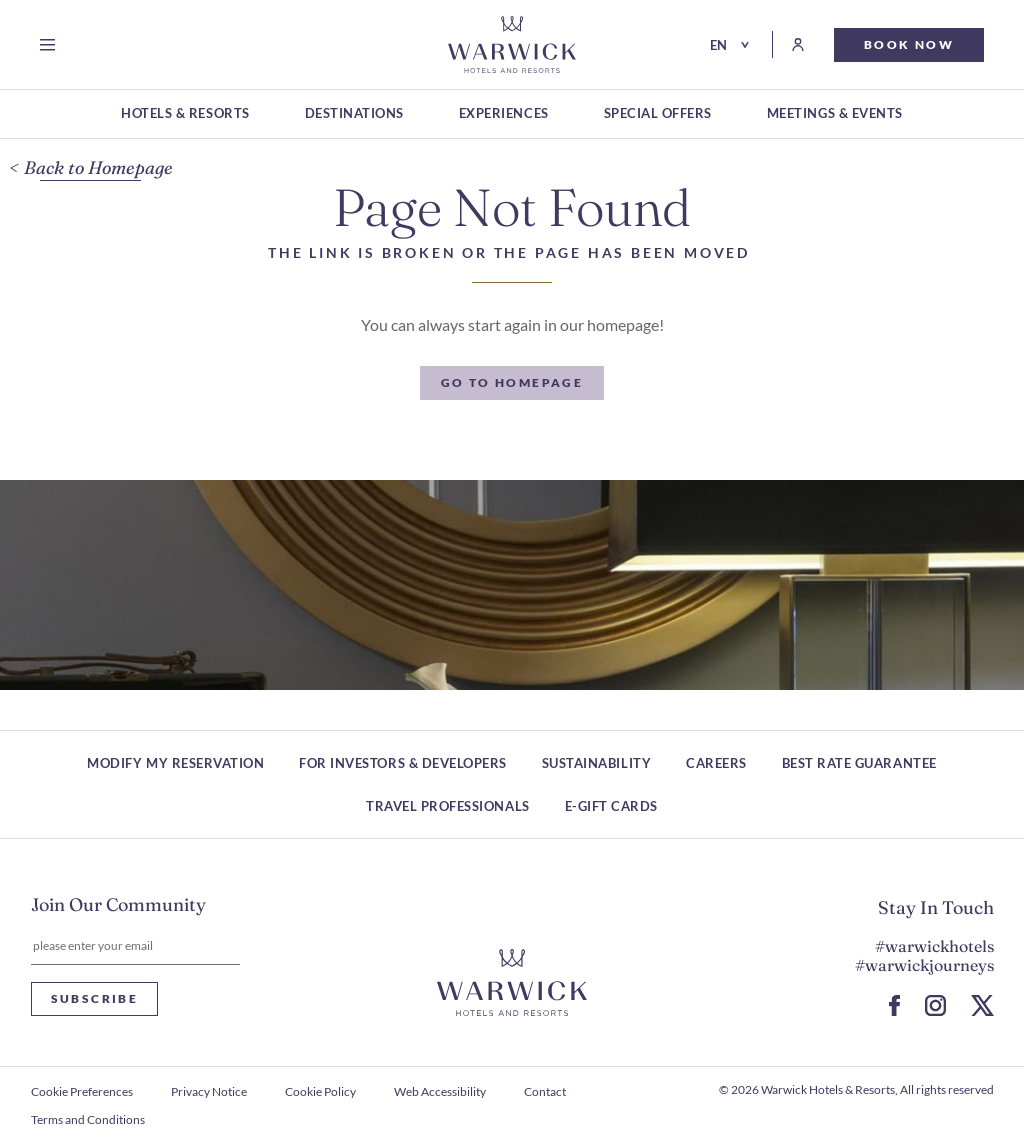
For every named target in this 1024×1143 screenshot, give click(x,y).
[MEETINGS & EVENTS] (835, 114)
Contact (545, 1091)
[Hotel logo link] (512, 982)
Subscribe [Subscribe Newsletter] (95, 998)
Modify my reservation (175, 763)
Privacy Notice (209, 1091)
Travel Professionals (447, 806)
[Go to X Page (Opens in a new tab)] (982, 1005)
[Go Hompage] (511, 44)
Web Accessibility (440, 1091)
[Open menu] (51, 45)
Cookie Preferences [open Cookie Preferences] (82, 1091)
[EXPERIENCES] (504, 114)
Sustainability (596, 763)
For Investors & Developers (403, 763)
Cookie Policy (320, 1091)
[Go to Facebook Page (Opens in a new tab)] (894, 1005)
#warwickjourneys (924, 965)
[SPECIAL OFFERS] (658, 114)
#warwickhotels (934, 946)
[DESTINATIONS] (354, 114)
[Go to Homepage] (512, 383)
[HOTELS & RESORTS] (185, 114)
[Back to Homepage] (91, 168)
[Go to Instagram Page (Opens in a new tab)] (935, 1005)
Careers (716, 763)
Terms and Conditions (88, 1119)
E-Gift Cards (611, 806)
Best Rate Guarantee (859, 763)
